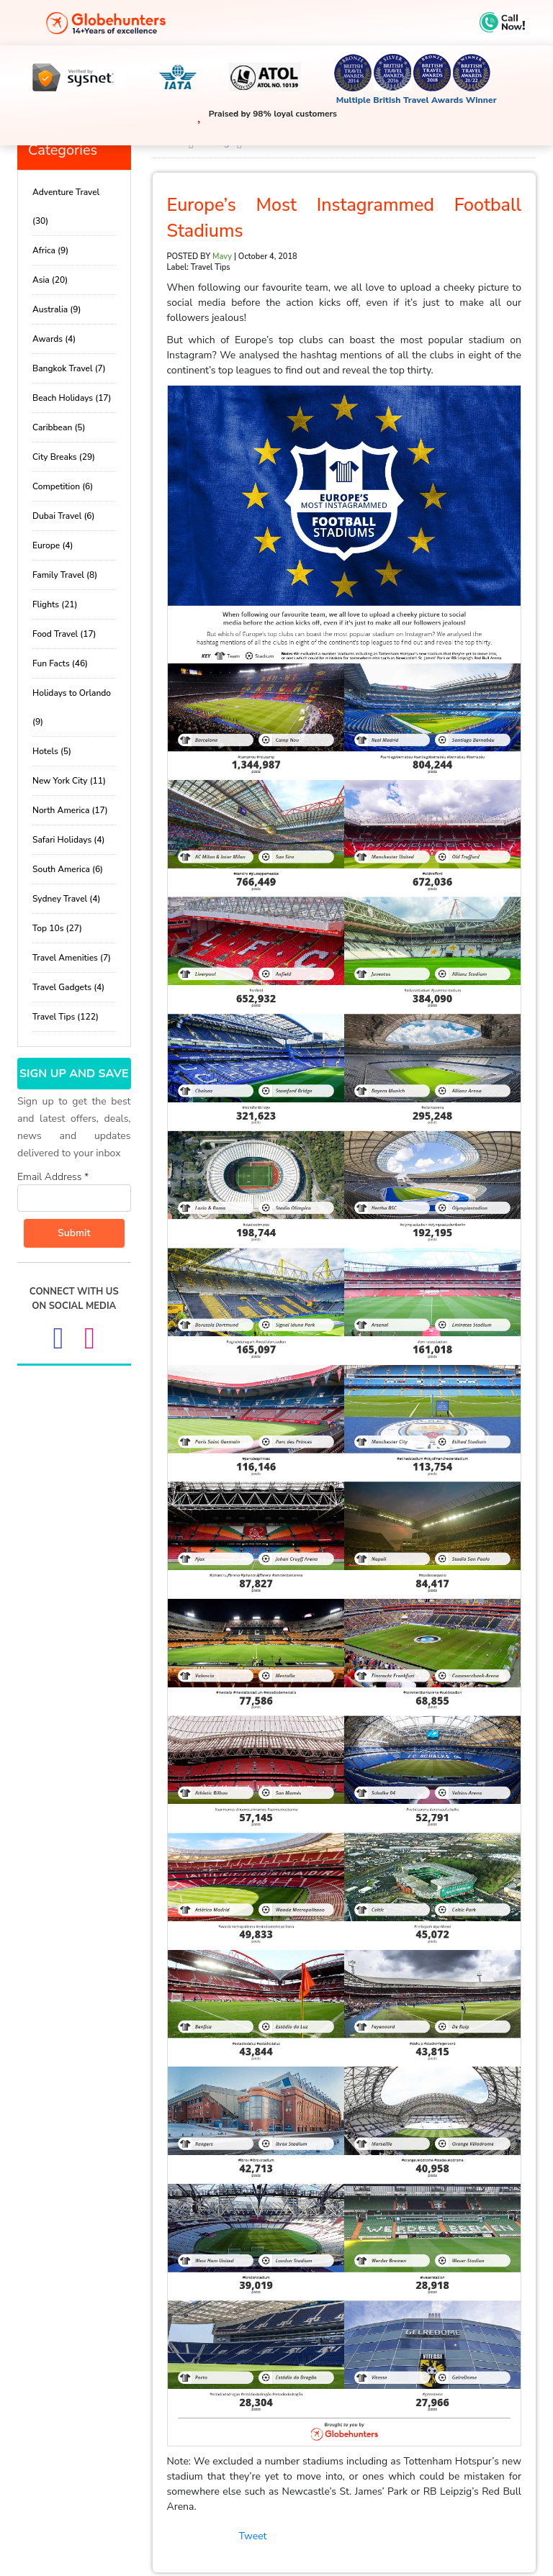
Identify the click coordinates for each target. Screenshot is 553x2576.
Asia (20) (50, 280)
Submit (74, 1233)
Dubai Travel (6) (63, 516)
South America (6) (67, 869)
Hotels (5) (51, 751)
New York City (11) (69, 780)
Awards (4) (54, 339)
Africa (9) (50, 250)
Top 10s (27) (57, 928)
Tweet (253, 2536)
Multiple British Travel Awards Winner (416, 100)
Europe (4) (52, 545)
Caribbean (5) (58, 427)
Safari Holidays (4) (68, 839)
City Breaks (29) (63, 457)
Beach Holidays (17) (71, 398)
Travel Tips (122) (65, 1016)
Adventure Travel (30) (65, 206)
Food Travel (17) (64, 634)
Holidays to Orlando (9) (71, 707)
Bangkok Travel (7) (69, 368)
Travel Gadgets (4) (68, 987)
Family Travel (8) (64, 575)
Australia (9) (56, 309)
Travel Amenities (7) (71, 957)
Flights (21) (54, 604)
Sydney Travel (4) (66, 898)
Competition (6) (62, 486)
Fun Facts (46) (60, 663)
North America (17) (70, 810)
